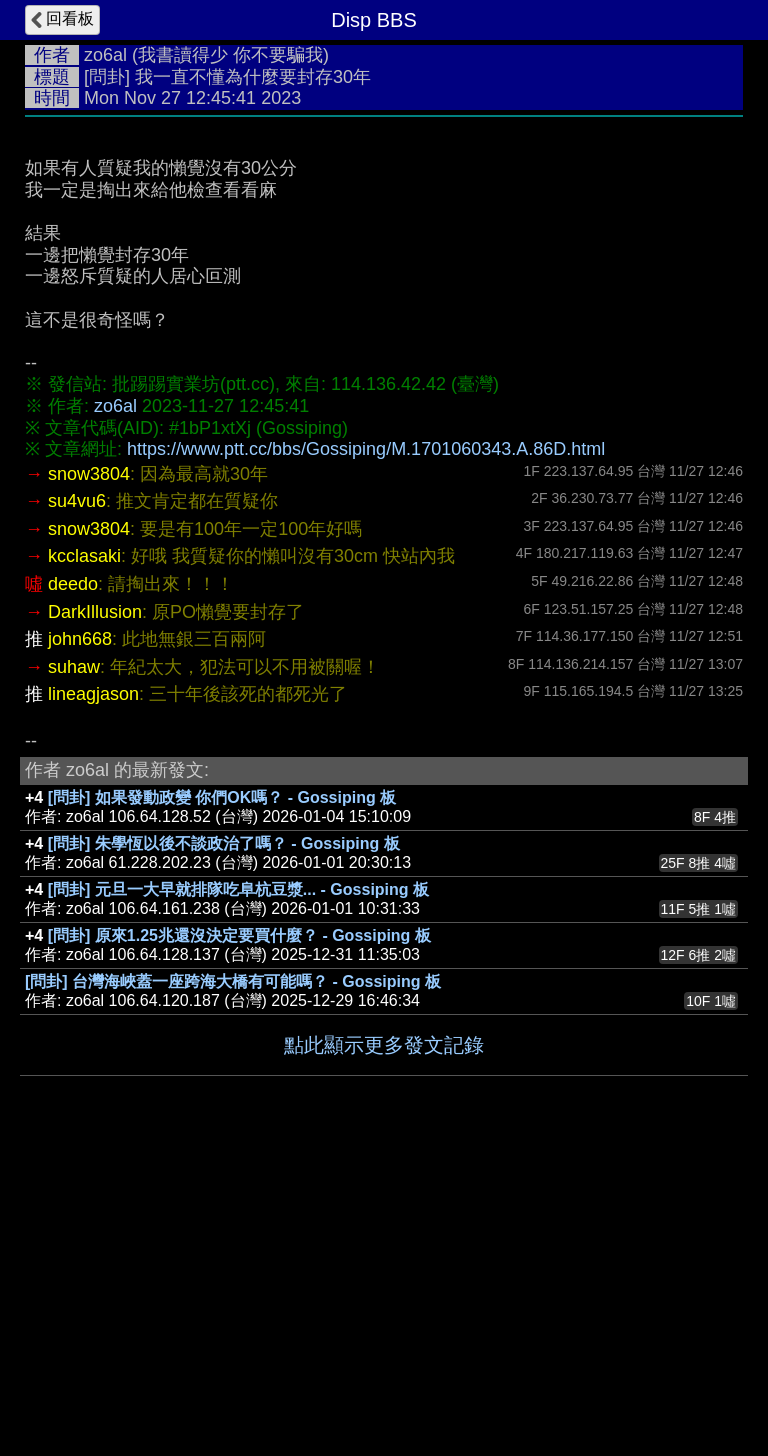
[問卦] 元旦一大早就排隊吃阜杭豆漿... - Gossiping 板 (238, 889)
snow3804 (89, 474)
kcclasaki (84, 556)
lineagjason (93, 694)
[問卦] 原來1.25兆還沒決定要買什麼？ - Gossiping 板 (239, 935)
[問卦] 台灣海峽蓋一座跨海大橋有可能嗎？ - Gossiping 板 (233, 981)
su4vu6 (77, 501)
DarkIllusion (95, 612)
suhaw (74, 667)
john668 (80, 639)
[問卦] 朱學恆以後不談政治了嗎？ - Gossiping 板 (224, 843)
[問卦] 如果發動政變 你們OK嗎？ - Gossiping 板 (222, 797)
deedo (73, 584)
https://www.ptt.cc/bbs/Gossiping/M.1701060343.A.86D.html (366, 449)
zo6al (105, 55)
